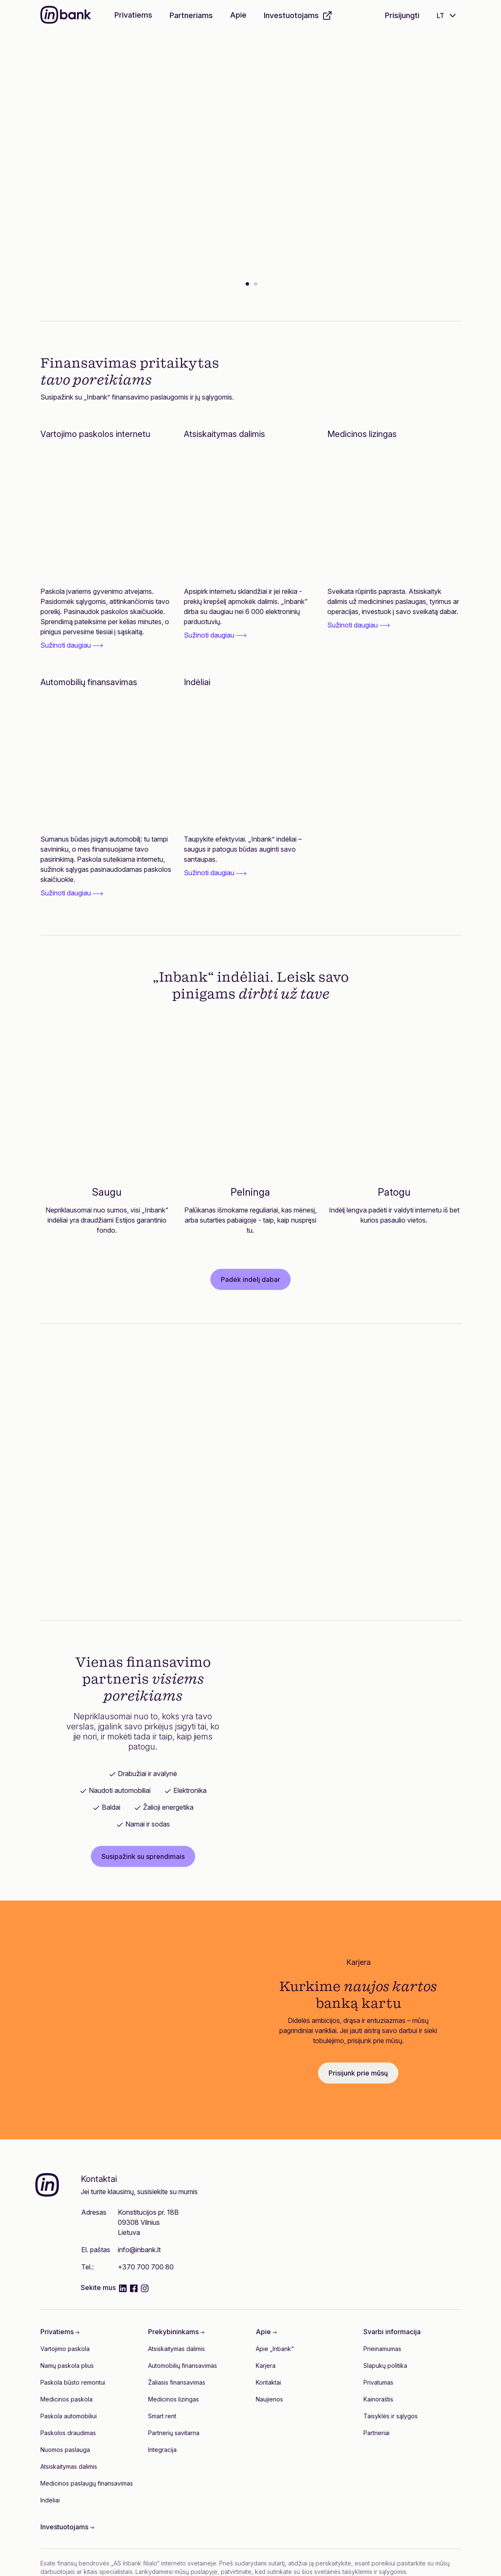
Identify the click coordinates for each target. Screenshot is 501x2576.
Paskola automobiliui (68, 2416)
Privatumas (378, 2382)
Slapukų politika (385, 2365)
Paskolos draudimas (68, 2432)
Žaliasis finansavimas (176, 2382)
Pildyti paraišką (128, 198)
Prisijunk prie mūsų (358, 2073)
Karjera (266, 2365)
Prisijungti (402, 15)
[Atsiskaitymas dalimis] (250, 515)
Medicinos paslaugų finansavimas (86, 2483)
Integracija (162, 2449)
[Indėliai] (250, 763)
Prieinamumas (382, 2348)
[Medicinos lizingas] (394, 515)
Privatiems (133, 15)
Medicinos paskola (66, 2399)
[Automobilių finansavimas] (107, 763)
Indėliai (50, 2500)
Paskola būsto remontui (72, 2382)
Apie (238, 15)
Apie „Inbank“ (275, 2348)
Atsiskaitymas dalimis (68, 2466)
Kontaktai (268, 2382)
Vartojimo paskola (65, 2348)
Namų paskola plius (67, 2365)
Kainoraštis (378, 2399)
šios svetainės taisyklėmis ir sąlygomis (354, 2571)
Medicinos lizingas (173, 2399)
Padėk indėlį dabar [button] (250, 1279)
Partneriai (376, 2432)
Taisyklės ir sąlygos (390, 2416)
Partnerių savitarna (173, 2432)
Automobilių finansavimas (182, 2365)
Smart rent (162, 2416)
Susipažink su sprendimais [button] (143, 1856)
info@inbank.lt (139, 2249)
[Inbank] (65, 15)
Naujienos (269, 2399)
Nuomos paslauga (65, 2449)
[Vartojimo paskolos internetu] (107, 515)
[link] (107, 618)
